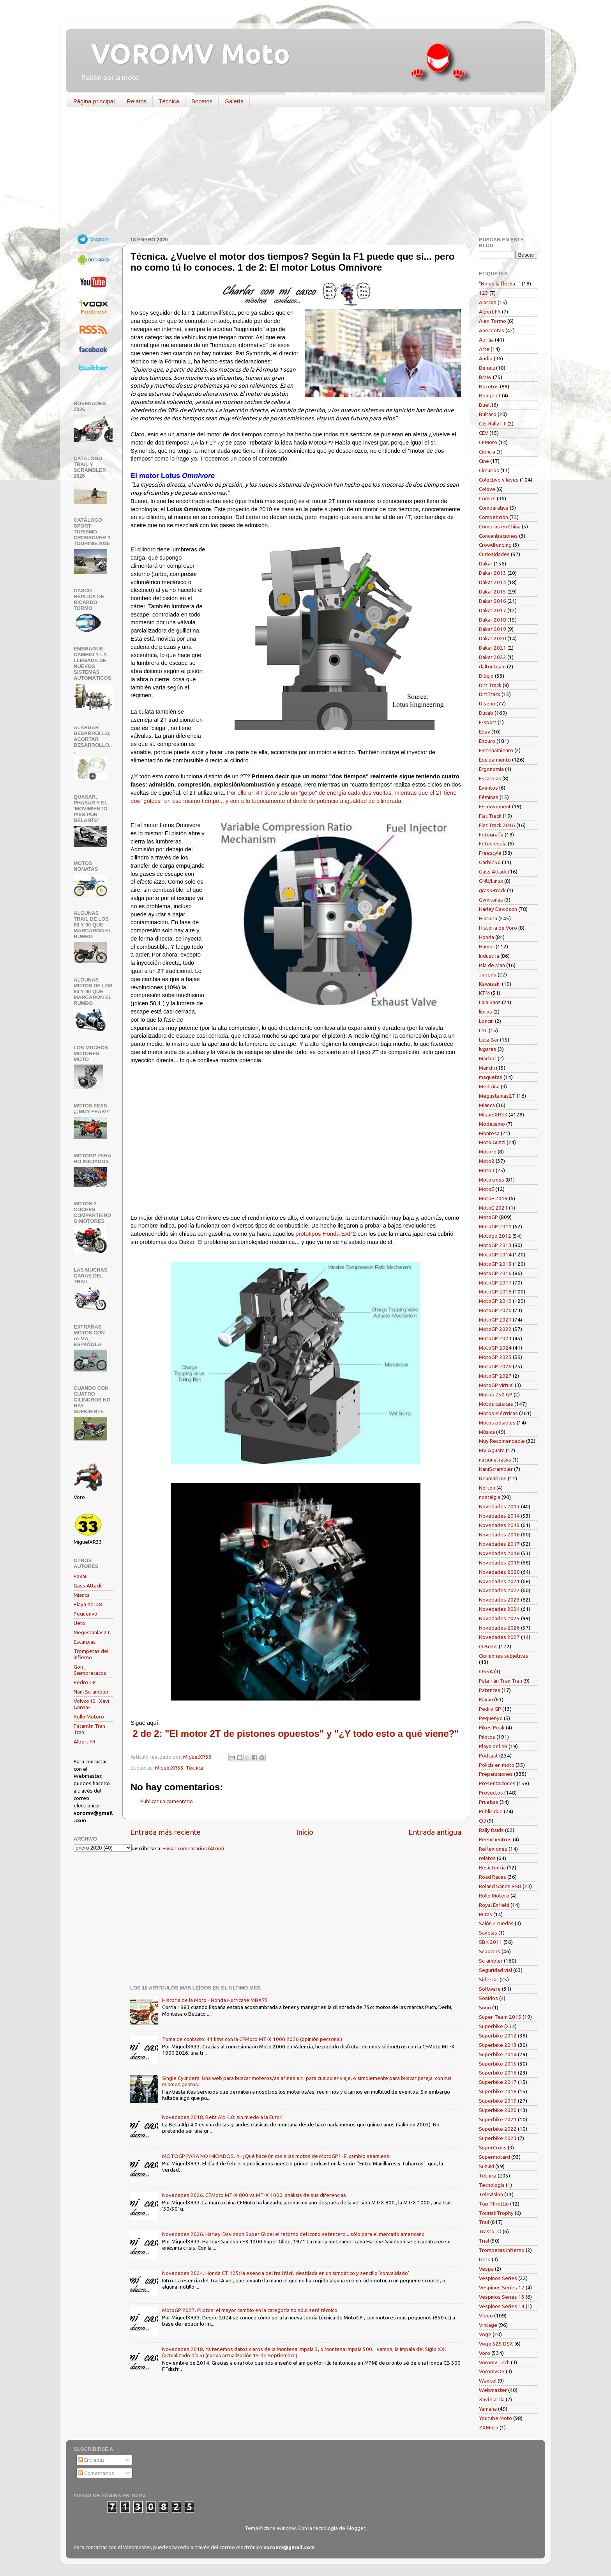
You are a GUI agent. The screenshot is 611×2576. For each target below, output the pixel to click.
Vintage (488, 2325)
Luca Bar (489, 1039)
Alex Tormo (492, 321)
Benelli (487, 368)
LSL (483, 1030)
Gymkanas (491, 899)
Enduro (487, 741)
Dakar (486, 563)
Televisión (491, 2194)
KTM (484, 993)
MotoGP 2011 (495, 1226)
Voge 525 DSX (496, 2343)
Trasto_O (490, 2231)
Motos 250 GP (495, 1394)
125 (483, 293)
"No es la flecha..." (500, 283)
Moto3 (486, 1170)
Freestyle (490, 853)
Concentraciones (498, 536)
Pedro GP (85, 1682)
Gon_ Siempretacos (90, 1670)
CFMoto (488, 442)
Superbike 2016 (498, 2072)
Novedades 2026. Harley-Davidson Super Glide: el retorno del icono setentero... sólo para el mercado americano (293, 2234)
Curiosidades (494, 554)
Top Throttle (494, 2203)
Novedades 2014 (499, 1516)
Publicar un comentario (166, 1801)
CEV (483, 433)
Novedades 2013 (499, 1506)
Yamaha (488, 2409)
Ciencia (487, 451)
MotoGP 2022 (495, 1329)
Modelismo (492, 1124)
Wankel (487, 2381)
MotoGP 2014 (495, 1254)
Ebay (484, 731)
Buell (485, 405)
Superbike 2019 (498, 2101)
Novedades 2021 (499, 1581)
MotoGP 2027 (495, 1376)
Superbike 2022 (498, 2129)
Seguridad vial (495, 1970)
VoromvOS (492, 2371)
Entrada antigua (434, 1832)
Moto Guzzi (492, 1142)
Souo (485, 2007)
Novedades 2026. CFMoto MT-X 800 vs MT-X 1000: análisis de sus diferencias (254, 2195)
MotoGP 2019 (495, 1301)
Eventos (488, 788)
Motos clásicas (496, 1404)
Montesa (489, 1133)
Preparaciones (496, 1774)
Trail (484, 2222)
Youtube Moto (495, 2418)
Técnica (169, 101)
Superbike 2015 (498, 2063)
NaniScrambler (496, 1469)
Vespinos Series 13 (501, 2297)
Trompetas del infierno (91, 1654)
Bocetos (201, 101)
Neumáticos (493, 1478)
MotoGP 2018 (495, 1291)
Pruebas (488, 1802)
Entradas (91, 2460)
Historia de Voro (498, 928)
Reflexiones (493, 1849)
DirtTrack (489, 694)
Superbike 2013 (498, 2045)
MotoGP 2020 (495, 1310)
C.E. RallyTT (492, 423)
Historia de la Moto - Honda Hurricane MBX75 (215, 2000)
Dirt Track (490, 685)
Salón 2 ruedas (496, 1923)
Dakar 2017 (492, 610)
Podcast (488, 1755)
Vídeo (486, 2315)
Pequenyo (85, 1613)
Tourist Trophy (496, 2213)
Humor (486, 946)
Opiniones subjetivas (503, 1656)
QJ (482, 1821)
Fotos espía (493, 843)
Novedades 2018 (499, 1553)
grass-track (492, 890)
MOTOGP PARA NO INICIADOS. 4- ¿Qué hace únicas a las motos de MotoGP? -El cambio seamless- (276, 2156)
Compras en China (500, 526)
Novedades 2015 (499, 1525)
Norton (487, 1488)
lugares (487, 1049)
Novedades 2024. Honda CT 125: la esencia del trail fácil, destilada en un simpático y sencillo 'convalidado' (285, 2273)
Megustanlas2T (92, 1632)
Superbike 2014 (498, 2054)
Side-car (488, 1979)
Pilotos (487, 1737)
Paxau (81, 1576)
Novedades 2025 (499, 1618)
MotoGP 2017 (495, 1282)
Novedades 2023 (499, 1599)
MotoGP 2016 (495, 1273)
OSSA (486, 1671)
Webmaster (493, 2390)
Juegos (487, 974)
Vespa (486, 2269)
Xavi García (492, 2399)
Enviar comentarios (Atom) (193, 1848)
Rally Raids (491, 1830)
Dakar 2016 (492, 601)
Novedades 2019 (499, 1562)
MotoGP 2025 (495, 1357)
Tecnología (492, 2185)
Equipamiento (495, 760)
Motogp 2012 (495, 1236)
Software (490, 1989)
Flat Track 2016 (497, 825)
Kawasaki (490, 984)
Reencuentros (495, 1839)
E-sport (487, 722)
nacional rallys (495, 1459)
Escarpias (85, 1642)
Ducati (486, 713)
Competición (493, 517)
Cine (484, 461)
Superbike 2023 (498, 2138)
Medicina (489, 1086)
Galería (234, 101)
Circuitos (489, 470)
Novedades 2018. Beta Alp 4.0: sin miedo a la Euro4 (222, 2117)
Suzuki (486, 2166)
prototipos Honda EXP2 (325, 1234)
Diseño (487, 703)
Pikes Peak (492, 1727)
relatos (487, 1858)
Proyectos (491, 1792)
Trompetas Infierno (501, 2250)
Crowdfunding (495, 545)
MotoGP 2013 (495, 1245)
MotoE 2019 (493, 1198)
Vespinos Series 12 (501, 2287)
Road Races (492, 1877)
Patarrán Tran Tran (500, 1681)
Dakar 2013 (492, 573)
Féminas (488, 797)
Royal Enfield (494, 1905)
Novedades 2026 (499, 1628)
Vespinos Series (498, 2278)
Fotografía (491, 834)
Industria (489, 956)
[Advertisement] (299, 173)
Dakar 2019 (492, 629)
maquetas (490, 1077)
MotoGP (488, 1217)
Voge (485, 2334)
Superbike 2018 (498, 2091)
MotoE (486, 1189)
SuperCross (493, 2147)
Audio (486, 358)
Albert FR (84, 1741)
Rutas (485, 1914)
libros (485, 1011)
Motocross (491, 1179)
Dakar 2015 (492, 591)
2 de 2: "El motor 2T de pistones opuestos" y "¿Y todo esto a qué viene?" (295, 1733)
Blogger (355, 2528)
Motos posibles (497, 1422)
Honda (486, 937)
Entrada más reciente (165, 1832)
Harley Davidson (498, 909)
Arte (484, 349)
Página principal (94, 101)
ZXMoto (488, 2427)
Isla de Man (492, 965)
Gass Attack (88, 1585)
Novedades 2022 (499, 1590)
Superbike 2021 (498, 2119)
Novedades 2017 (499, 1544)
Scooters (489, 1951)
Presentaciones (497, 1783)
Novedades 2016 (499, 1534)
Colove (487, 489)
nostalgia (489, 1497)
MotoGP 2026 (495, 1366)
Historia (488, 918)
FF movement (495, 806)
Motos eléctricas (498, 1413)
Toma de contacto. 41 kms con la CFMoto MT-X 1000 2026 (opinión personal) (252, 2039)
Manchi (487, 1068)
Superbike (491, 2026)
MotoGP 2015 (495, 1264)
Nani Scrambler (91, 1691)
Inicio (304, 1832)
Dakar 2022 (492, 657)
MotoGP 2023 (495, 1338)
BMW (485, 377)
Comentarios (96, 2473)
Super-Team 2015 (500, 2017)
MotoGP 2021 (495, 1319)
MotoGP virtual (496, 1385)
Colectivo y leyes (499, 480)
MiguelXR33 (169, 1768)
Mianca (82, 1595)
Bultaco (487, 414)
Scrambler (491, 1961)
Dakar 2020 (492, 638)
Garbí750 (490, 862)
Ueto (79, 1623)
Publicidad (491, 1811)
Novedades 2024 (499, 1609)
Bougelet (490, 395)
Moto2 (486, 1161)
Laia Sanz (490, 1002)
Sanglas (488, 1932)
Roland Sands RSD (500, 1886)
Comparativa (494, 508)
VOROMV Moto (184, 53)
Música (487, 1432)
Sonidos (488, 1998)
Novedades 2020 (499, 1572)
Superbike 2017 (498, 2082)
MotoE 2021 (493, 1208)
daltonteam (492, 666)
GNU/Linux (491, 881)
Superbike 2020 (498, 2110)
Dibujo (486, 676)
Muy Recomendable (502, 1441)
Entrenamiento (496, 750)
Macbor (487, 1058)
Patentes (489, 1690)
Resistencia (492, 1867)
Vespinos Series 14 (501, 2306)
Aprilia (486, 340)
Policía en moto (496, 1765)
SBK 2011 (490, 1942)
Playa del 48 (88, 1604)
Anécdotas (491, 330)
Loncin (486, 1021)
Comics (487, 498)
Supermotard (494, 2157)
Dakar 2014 (492, 582)
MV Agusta (492, 1450)
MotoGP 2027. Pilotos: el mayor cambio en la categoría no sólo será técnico (249, 2310)
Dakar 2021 (492, 648)
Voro (484, 2353)
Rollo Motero (89, 1716)
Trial (484, 2241)
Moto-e (487, 1151)
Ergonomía (491, 769)
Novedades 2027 (499, 1637)
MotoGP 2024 (495, 1348)
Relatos (137, 101)
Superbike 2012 (498, 2035)
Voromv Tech (494, 2362)
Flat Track (490, 816)
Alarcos (487, 302)
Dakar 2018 (492, 620)
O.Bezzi (488, 1646)
